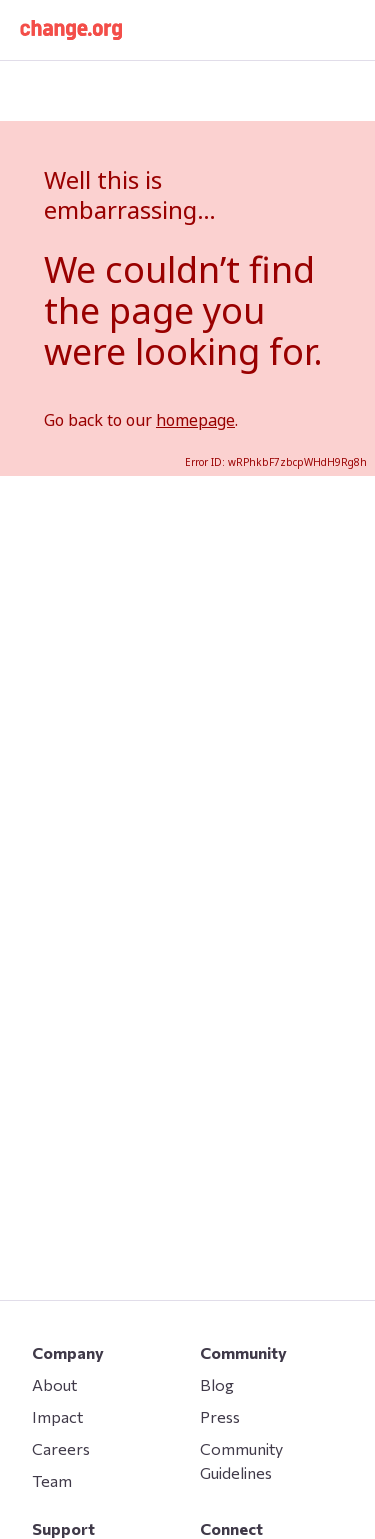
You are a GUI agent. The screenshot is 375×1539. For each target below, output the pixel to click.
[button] (71, 30)
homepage (195, 420)
